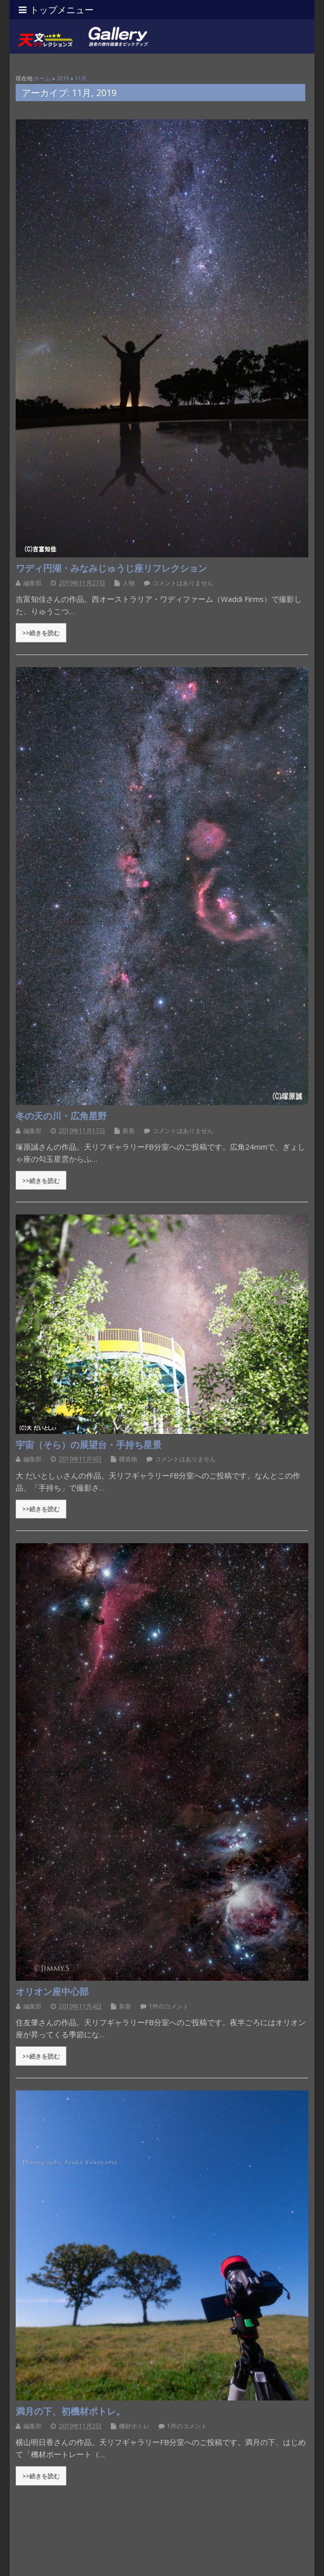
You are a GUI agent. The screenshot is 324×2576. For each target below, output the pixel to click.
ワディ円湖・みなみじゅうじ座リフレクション (111, 568)
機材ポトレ (134, 2426)
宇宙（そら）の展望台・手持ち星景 (88, 1444)
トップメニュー (56, 10)
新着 (129, 1130)
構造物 (128, 1459)
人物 (129, 583)
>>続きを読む (41, 633)
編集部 (32, 583)
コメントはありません (182, 583)
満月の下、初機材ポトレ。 (70, 2411)
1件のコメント (169, 2006)
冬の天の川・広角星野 (61, 1116)
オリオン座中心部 (52, 1991)
